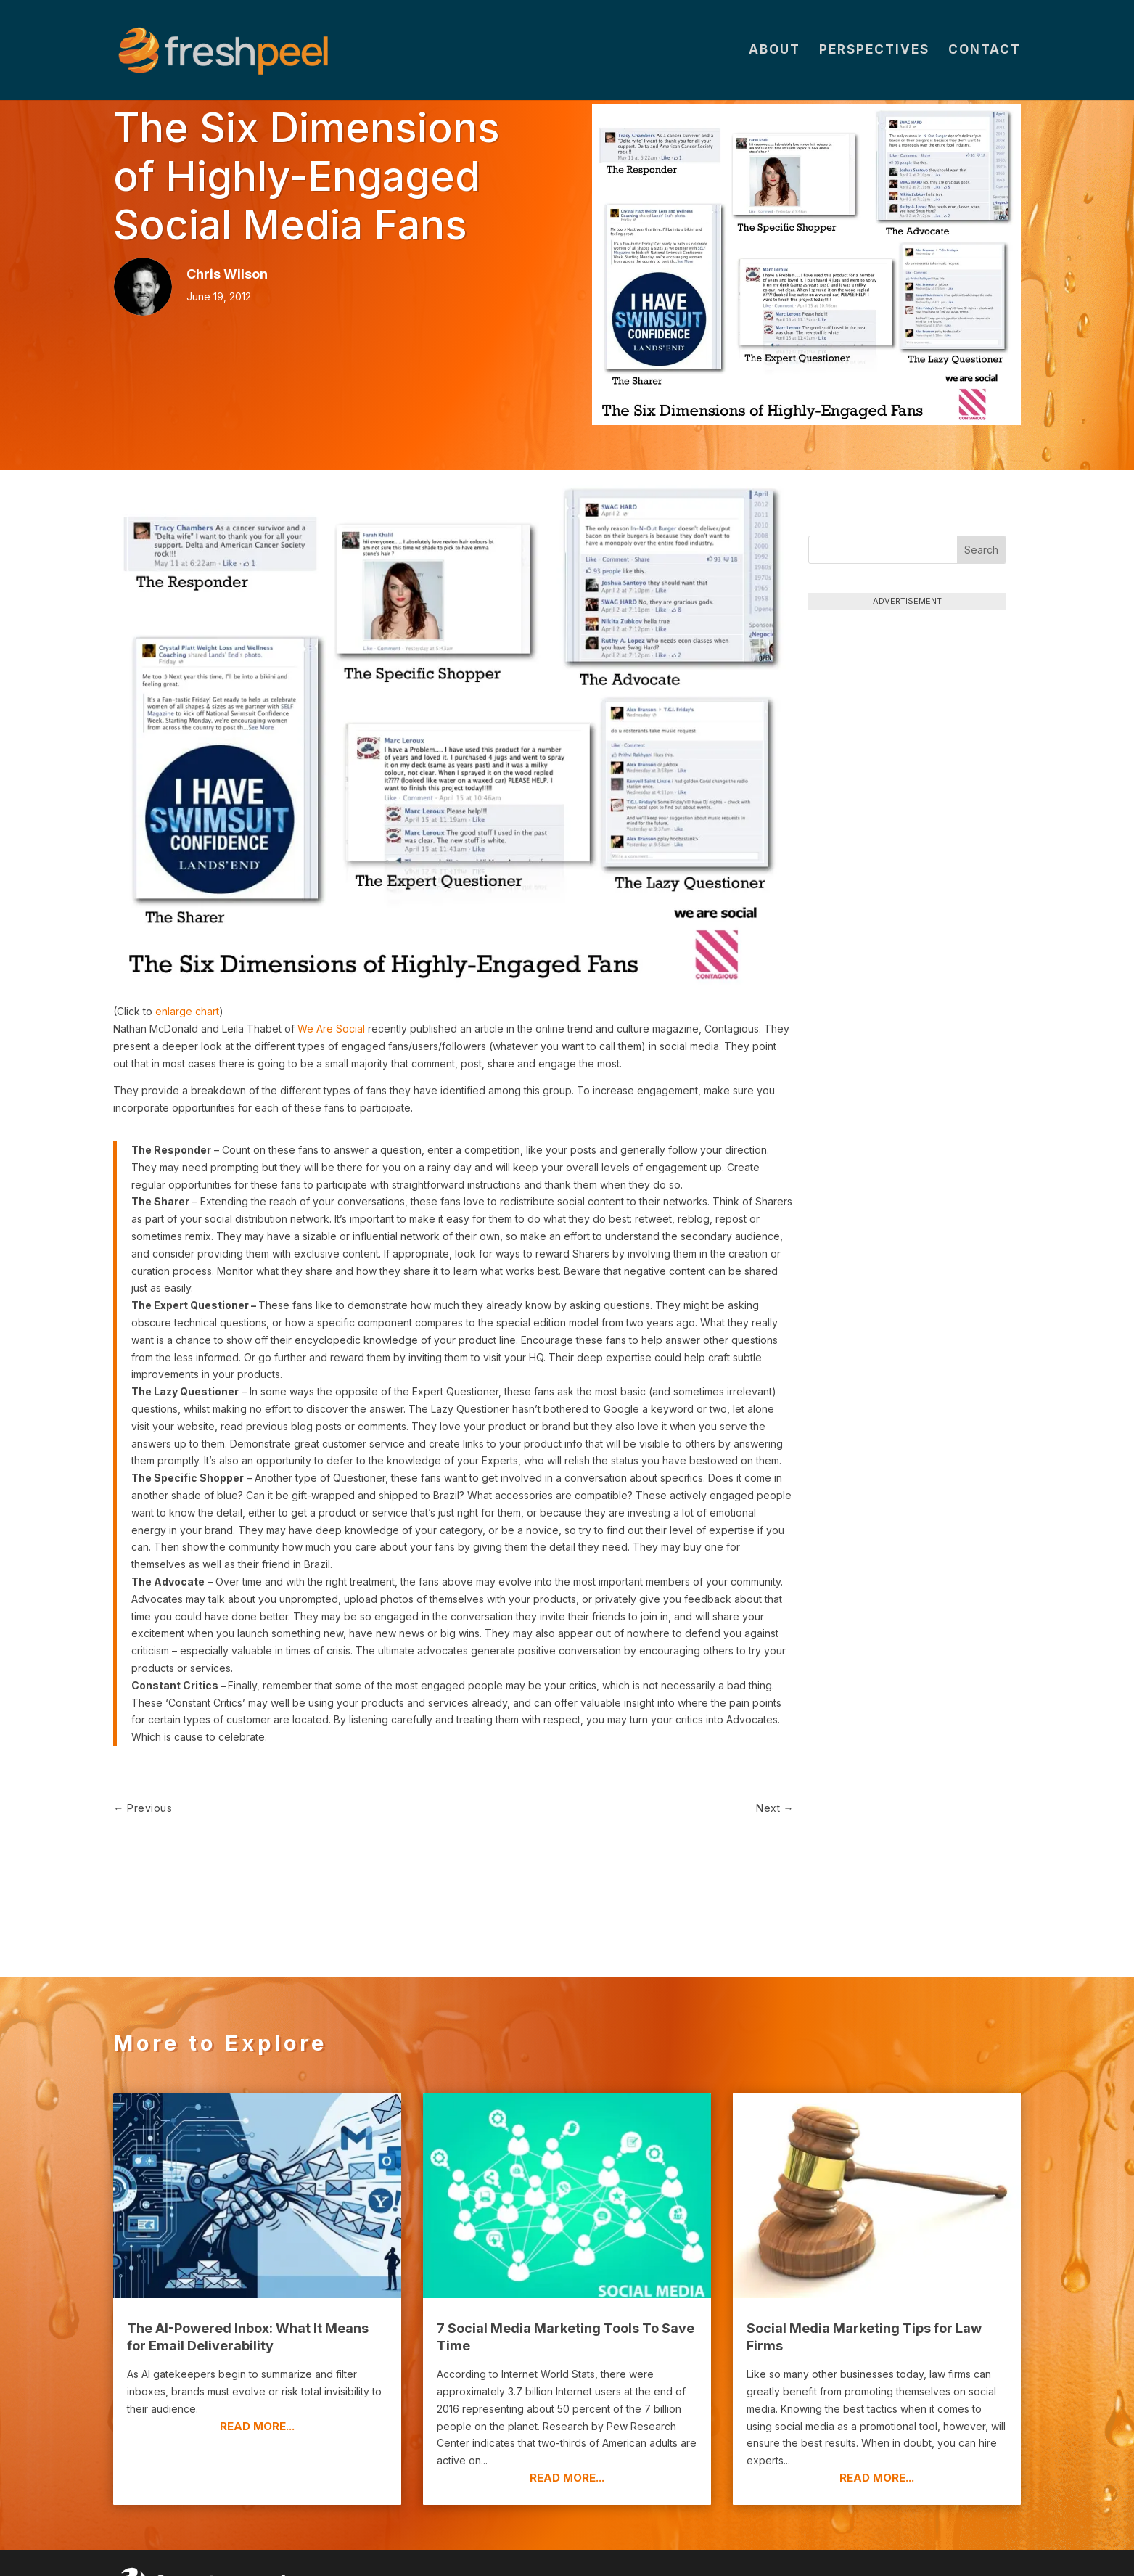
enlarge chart (187, 1011)
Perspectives (874, 52)
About (774, 52)
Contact (984, 52)
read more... (257, 2379)
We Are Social (331, 1028)
